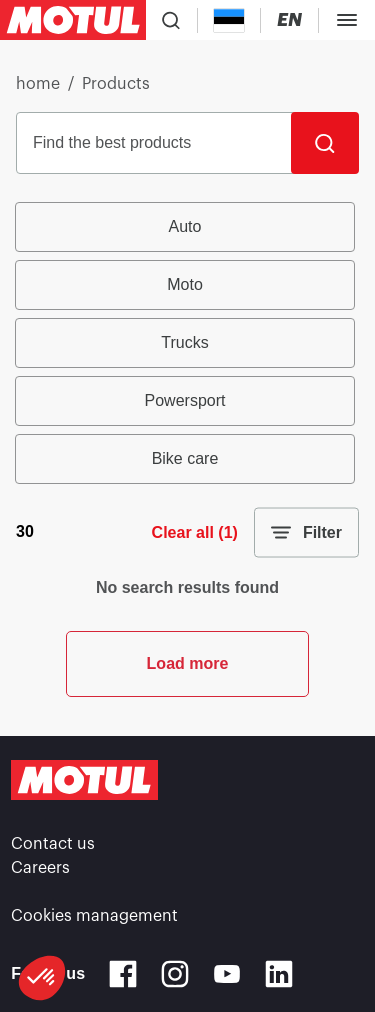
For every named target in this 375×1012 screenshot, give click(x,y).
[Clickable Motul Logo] (73, 20)
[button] (42, 978)
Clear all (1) (195, 532)
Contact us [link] (53, 844)
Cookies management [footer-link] (94, 916)
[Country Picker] (229, 20)
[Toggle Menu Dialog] (347, 20)
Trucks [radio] (184, 342)
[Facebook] (123, 974)
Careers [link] (40, 868)
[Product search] (171, 20)
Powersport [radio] (185, 400)
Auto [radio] (185, 226)
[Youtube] (227, 974)
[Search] (325, 143)
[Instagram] (175, 974)
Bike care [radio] (185, 458)
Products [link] (116, 84)
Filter (306, 533)
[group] (187, 343)
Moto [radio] (185, 284)
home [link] (38, 84)
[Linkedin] (279, 974)
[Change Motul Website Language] (289, 20)
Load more (188, 663)
